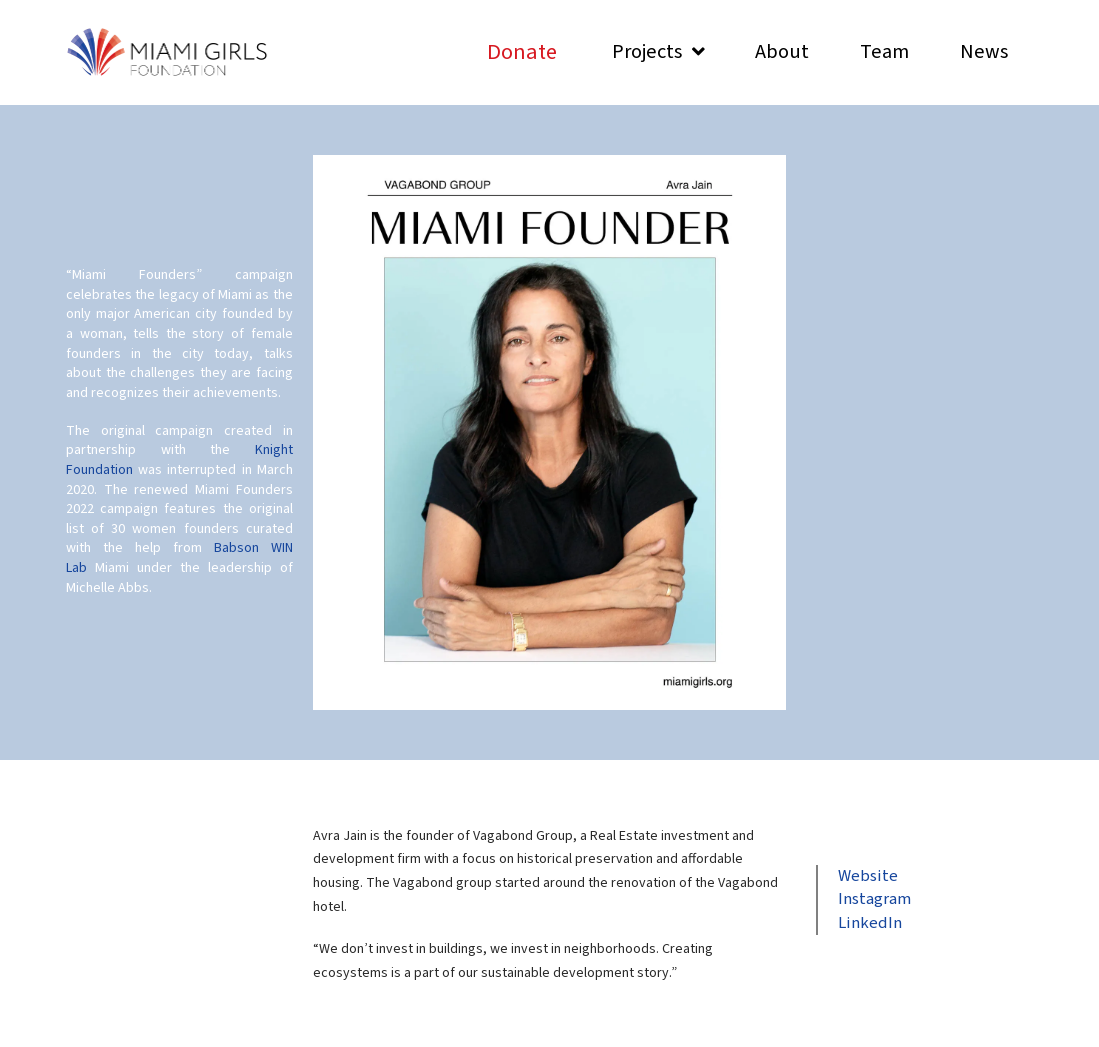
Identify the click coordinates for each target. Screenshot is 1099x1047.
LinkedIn (870, 923)
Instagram (874, 899)
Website (868, 876)
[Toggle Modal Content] (522, 52)
